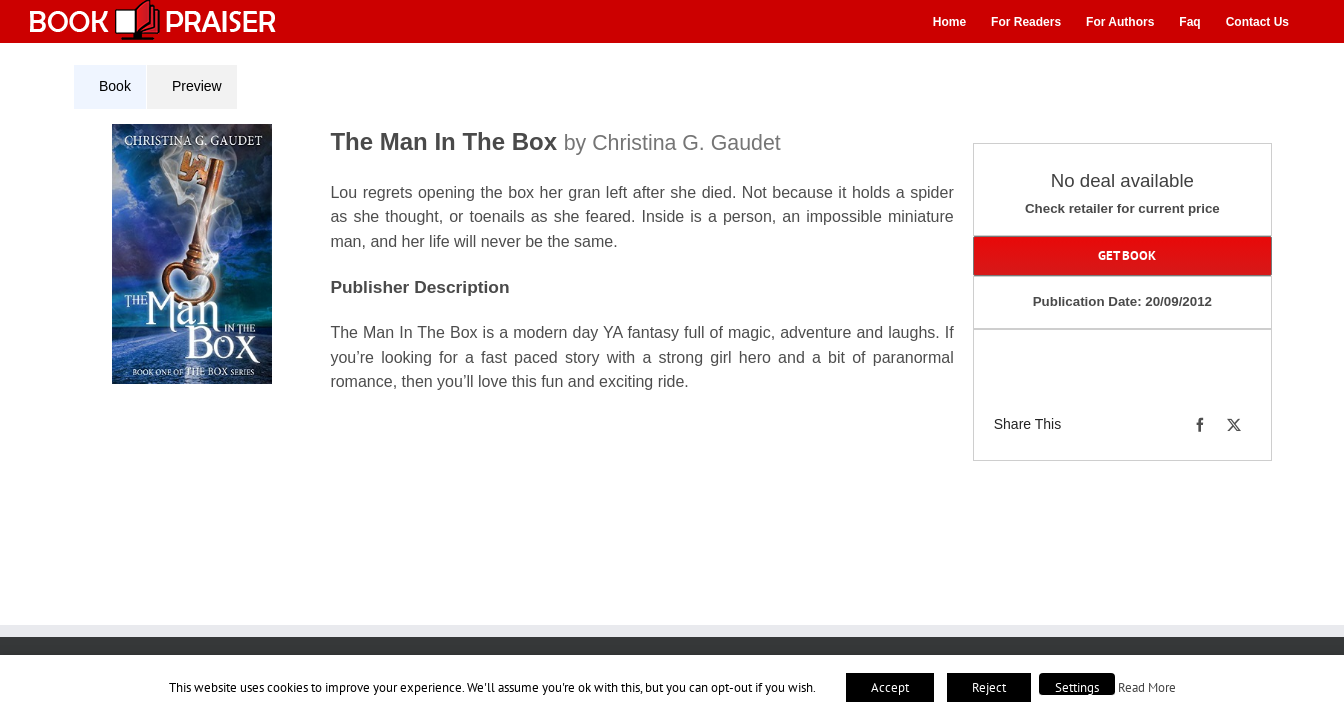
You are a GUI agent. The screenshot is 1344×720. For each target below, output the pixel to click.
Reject (989, 687)
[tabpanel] (521, 270)
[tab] (110, 87)
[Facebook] (1200, 425)
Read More (1147, 687)
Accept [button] (890, 687)
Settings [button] (1077, 687)
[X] (1234, 425)
